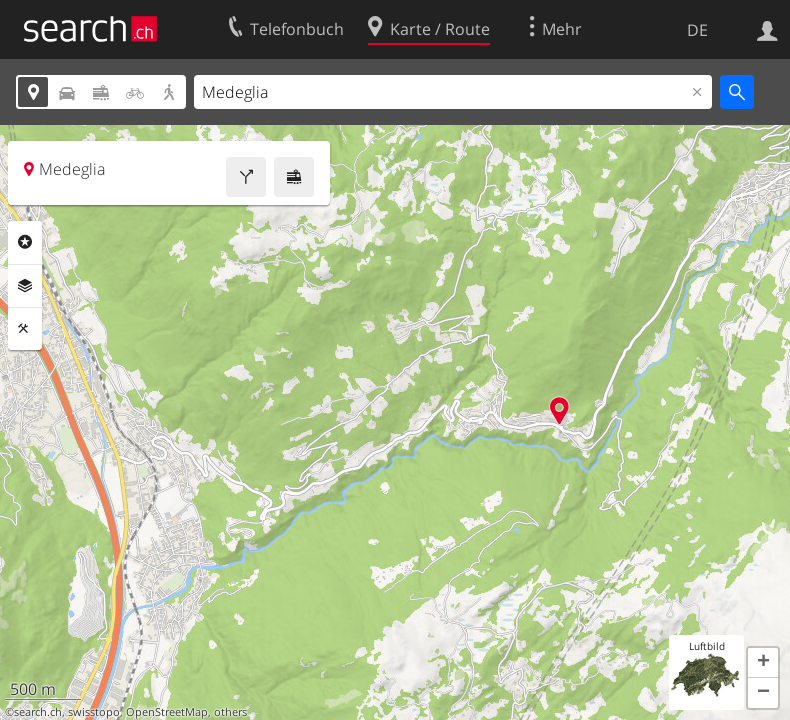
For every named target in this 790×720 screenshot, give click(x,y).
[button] (763, 663)
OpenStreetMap (167, 712)
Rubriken (25, 242)
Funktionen (25, 329)
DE (697, 30)
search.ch (38, 712)
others (230, 712)
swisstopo (94, 712)
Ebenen (25, 286)
